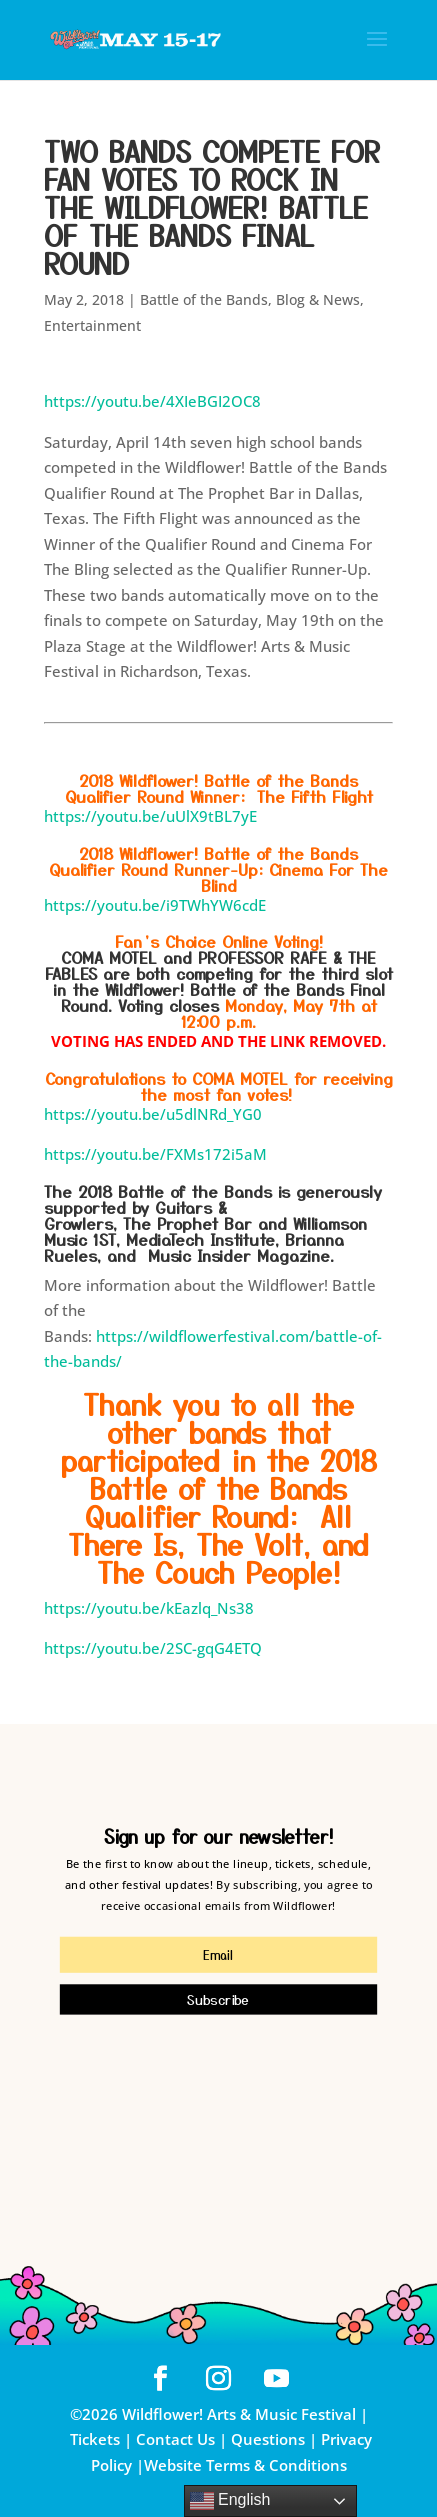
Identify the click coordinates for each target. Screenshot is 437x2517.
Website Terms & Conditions (245, 2465)
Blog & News (318, 299)
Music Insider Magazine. (241, 1255)
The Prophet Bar (190, 1223)
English (230, 2501)
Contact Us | (183, 2439)
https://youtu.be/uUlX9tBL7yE (150, 816)
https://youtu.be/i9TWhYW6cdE (155, 905)
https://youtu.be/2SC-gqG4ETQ (153, 1648)
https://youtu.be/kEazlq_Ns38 (149, 1608)
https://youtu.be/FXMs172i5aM (155, 1154)
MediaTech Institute (200, 1239)
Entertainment (92, 325)
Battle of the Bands (204, 299)
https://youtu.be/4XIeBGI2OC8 (152, 401)
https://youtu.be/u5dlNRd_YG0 (153, 1114)
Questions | (274, 2439)
